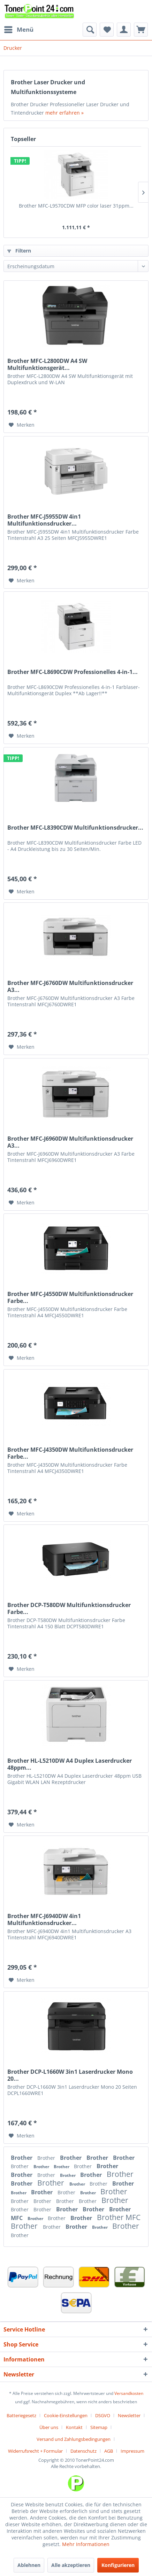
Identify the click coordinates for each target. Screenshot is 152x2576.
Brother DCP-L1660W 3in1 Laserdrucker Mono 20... (70, 2075)
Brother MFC (118, 2217)
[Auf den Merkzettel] (22, 425)
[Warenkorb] (141, 30)
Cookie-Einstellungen (66, 2415)
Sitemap (98, 2427)
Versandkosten (128, 2393)
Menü (18, 28)
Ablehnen (28, 2565)
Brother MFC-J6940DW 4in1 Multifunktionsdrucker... (44, 1919)
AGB (108, 2451)
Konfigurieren (118, 2565)
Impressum (132, 2451)
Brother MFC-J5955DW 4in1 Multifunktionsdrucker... (44, 520)
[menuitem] (18, 30)
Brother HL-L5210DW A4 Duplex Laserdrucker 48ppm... (69, 1764)
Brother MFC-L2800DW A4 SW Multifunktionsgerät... (47, 364)
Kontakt (74, 2427)
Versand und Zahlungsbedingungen (74, 2439)
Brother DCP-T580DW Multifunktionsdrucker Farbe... (69, 1608)
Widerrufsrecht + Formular (35, 2451)
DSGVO (102, 2415)
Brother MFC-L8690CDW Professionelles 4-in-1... (72, 672)
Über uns (48, 2427)
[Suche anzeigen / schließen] (90, 30)
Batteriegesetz (21, 2415)
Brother (22, 2158)
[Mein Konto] (124, 30)
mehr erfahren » (64, 112)
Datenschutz (83, 2451)
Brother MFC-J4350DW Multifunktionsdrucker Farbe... (70, 1453)
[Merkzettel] (107, 30)
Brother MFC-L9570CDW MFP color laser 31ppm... (76, 205)
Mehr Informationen (85, 2544)
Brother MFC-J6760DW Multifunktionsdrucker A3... (70, 986)
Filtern (19, 250)
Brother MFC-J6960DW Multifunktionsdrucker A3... (70, 1142)
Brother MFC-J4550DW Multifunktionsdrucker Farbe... (70, 1297)
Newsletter (129, 2415)
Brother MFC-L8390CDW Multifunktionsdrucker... (75, 827)
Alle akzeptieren (70, 2565)
